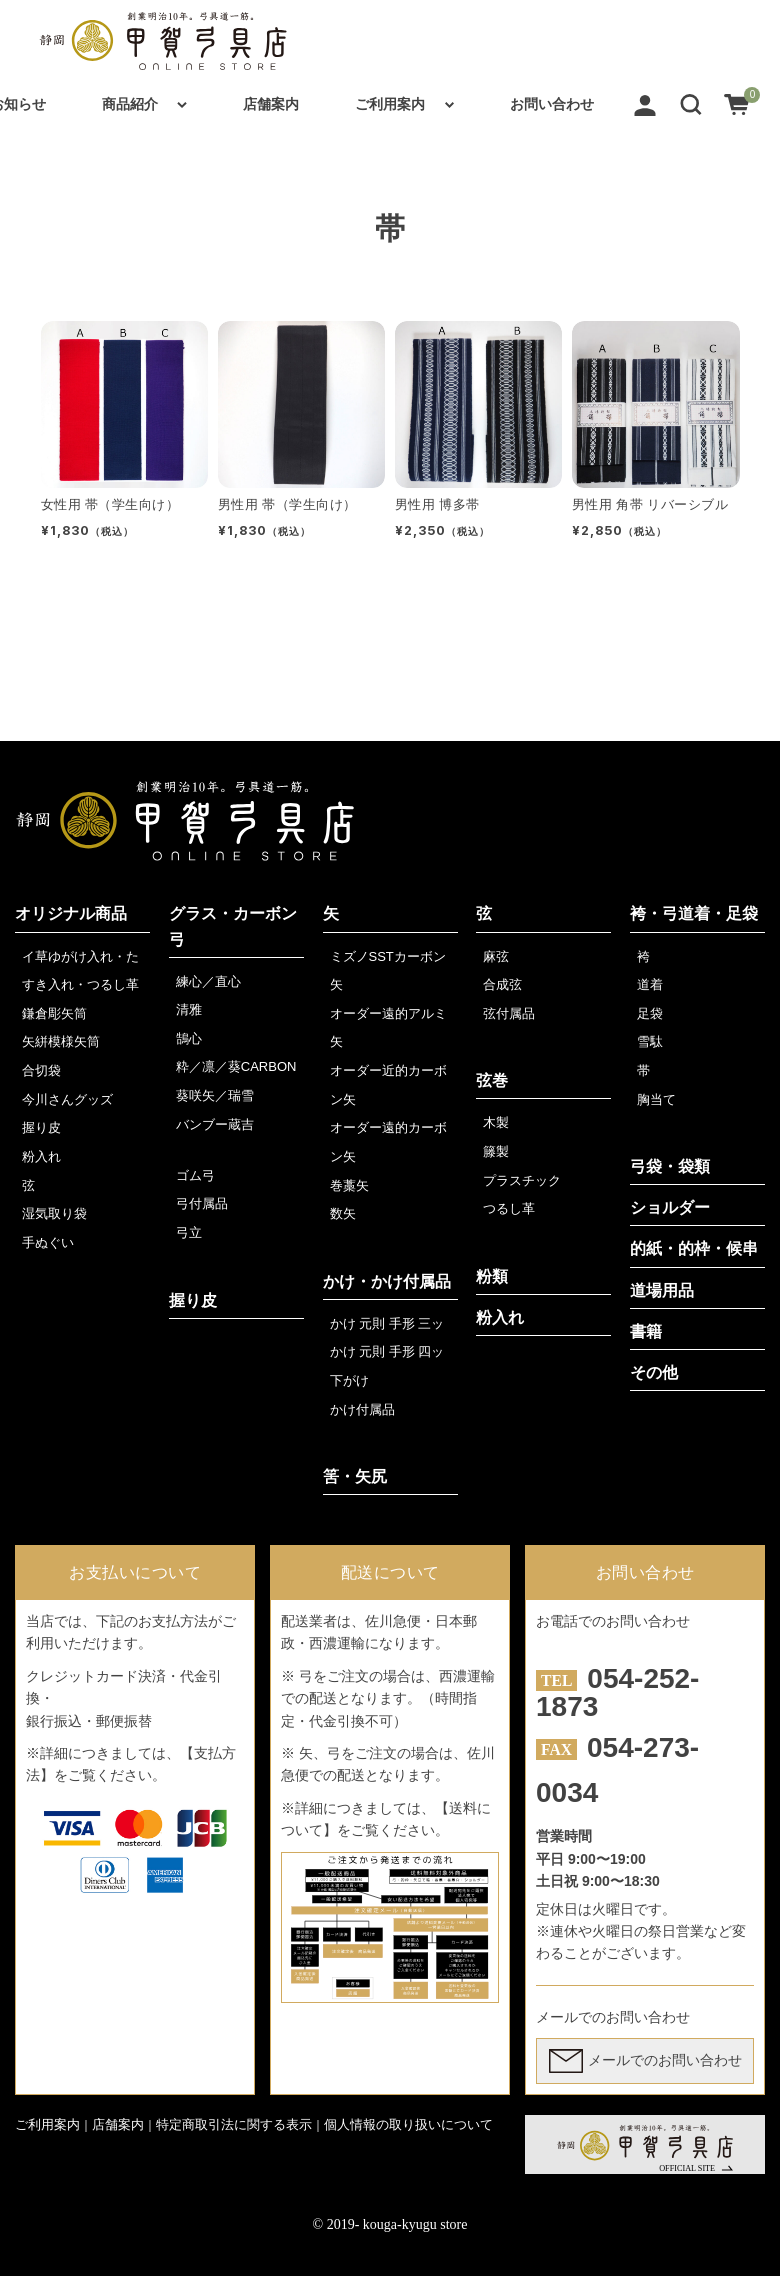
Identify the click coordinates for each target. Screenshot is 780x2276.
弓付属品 (202, 1203)
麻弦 (496, 956)
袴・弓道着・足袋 (694, 913)
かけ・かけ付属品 (387, 1281)
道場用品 (662, 1290)
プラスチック (522, 1180)
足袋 (650, 1013)
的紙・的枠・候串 (694, 1248)
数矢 (343, 1213)
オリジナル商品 (71, 913)
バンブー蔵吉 (215, 1124)
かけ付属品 (362, 1409)
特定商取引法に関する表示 (234, 2124)
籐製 (496, 1151)
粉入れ (41, 1156)
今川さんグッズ (67, 1099)
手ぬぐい (48, 1242)
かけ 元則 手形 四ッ (387, 1351)
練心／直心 (208, 981)
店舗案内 (271, 104)
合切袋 (41, 1070)
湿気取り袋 (54, 1213)
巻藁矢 (349, 1185)
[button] (691, 104)
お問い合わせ (552, 104)
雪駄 (650, 1041)
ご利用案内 (390, 104)
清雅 (189, 1009)
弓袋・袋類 (670, 1166)
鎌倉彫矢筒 (54, 1013)
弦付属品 (509, 1013)
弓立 (189, 1232)
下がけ (349, 1380)
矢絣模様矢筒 (61, 1041)
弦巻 (492, 1080)
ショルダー (670, 1207)
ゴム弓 (195, 1175)
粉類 (492, 1276)
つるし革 (509, 1208)
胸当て (656, 1099)
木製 (496, 1122)
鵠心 (189, 1038)
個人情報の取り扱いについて (408, 2124)
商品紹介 (130, 104)
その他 (654, 1372)
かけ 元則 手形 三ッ (387, 1323)
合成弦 (502, 984)
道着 (650, 984)
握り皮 (41, 1127)
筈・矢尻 (355, 1476)
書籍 (646, 1331)
